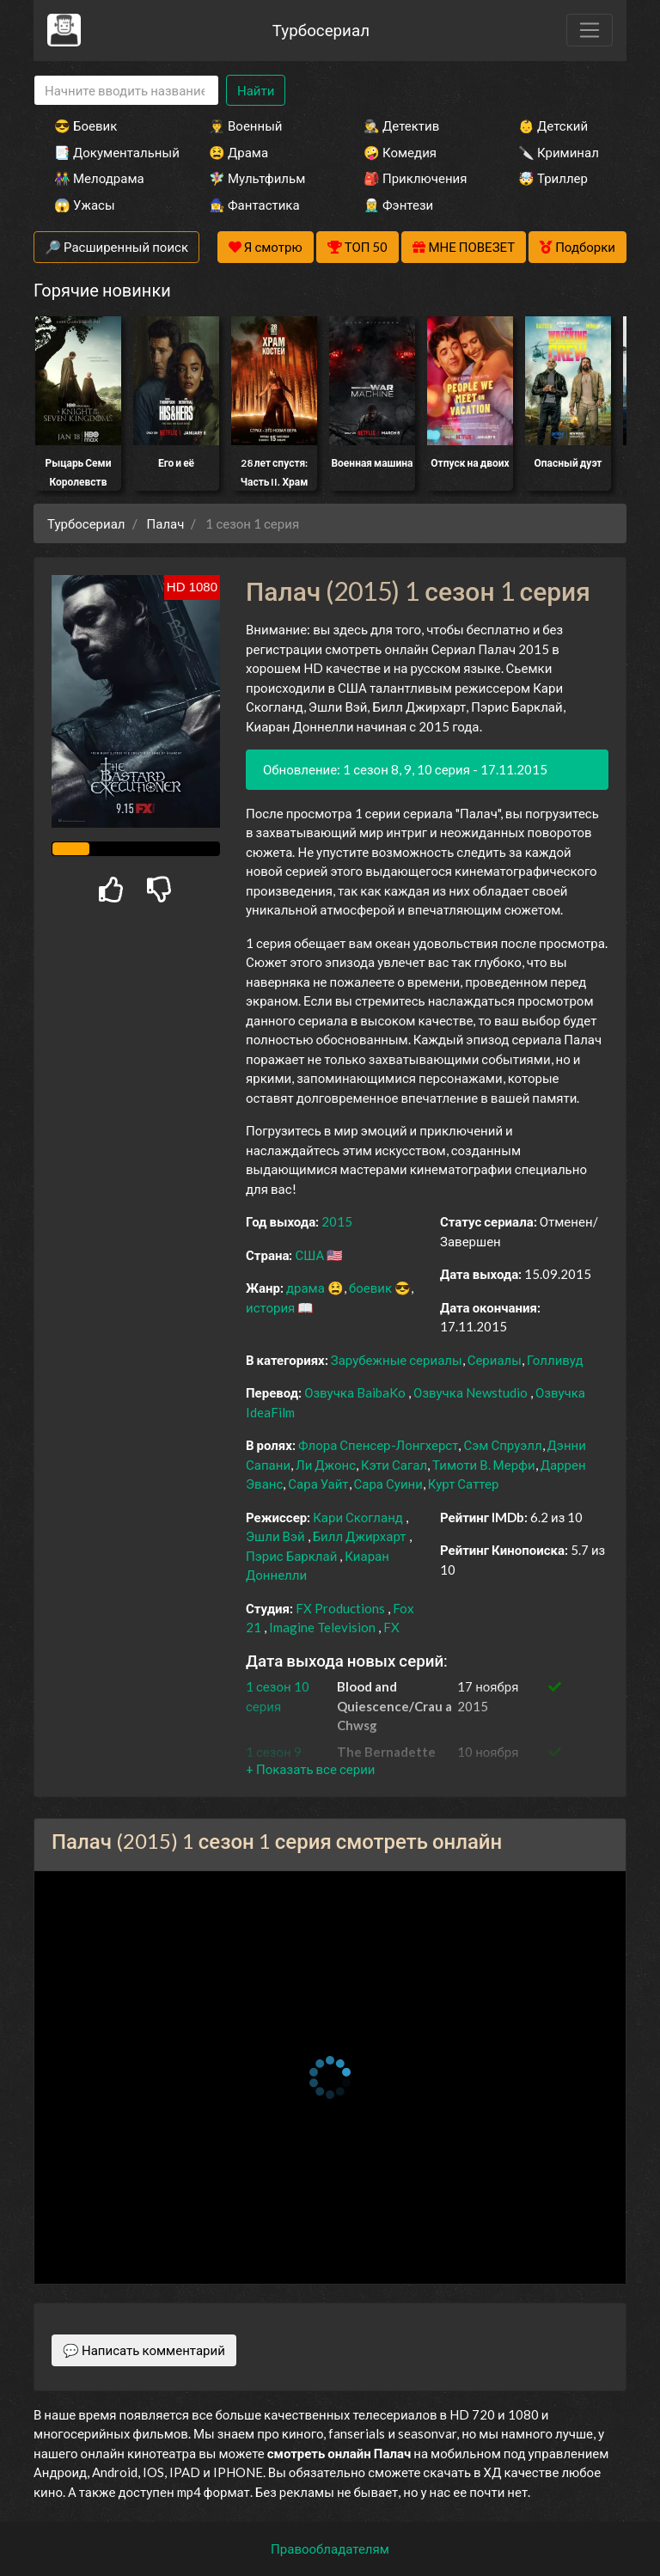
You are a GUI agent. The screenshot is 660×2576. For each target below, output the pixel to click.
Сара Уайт (318, 1483)
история (270, 1307)
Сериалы (495, 1360)
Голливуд (555, 1360)
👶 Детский (553, 125)
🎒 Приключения (415, 178)
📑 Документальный (108, 152)
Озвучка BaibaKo (356, 1392)
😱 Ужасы (84, 204)
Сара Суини (388, 1483)
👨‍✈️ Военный (245, 125)
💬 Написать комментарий (144, 2350)
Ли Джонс (326, 1464)
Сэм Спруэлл (502, 1445)
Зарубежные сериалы (396, 1360)
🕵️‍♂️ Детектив (401, 125)
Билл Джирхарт (359, 1536)
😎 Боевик (85, 125)
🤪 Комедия (400, 152)
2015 (336, 1221)
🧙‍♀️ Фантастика (254, 204)
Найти (255, 90)
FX (391, 1627)
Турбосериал (321, 30)
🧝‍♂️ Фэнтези (398, 204)
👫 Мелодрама (99, 178)
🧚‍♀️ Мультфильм (257, 178)
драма (305, 1287)
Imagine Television (322, 1627)
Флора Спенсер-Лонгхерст (378, 1445)
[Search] (126, 91)
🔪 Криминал (558, 152)
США (309, 1255)
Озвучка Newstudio (471, 1392)
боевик (370, 1287)
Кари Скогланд (358, 1517)
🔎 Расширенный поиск (116, 246)
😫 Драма (238, 152)
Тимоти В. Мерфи (483, 1464)
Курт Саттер (463, 1483)
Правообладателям (330, 2548)
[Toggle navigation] (589, 30)
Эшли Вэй (275, 1536)
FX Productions (340, 1608)
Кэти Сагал (394, 1464)
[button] (310, 1769)
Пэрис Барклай (291, 1555)
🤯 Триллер (553, 178)
